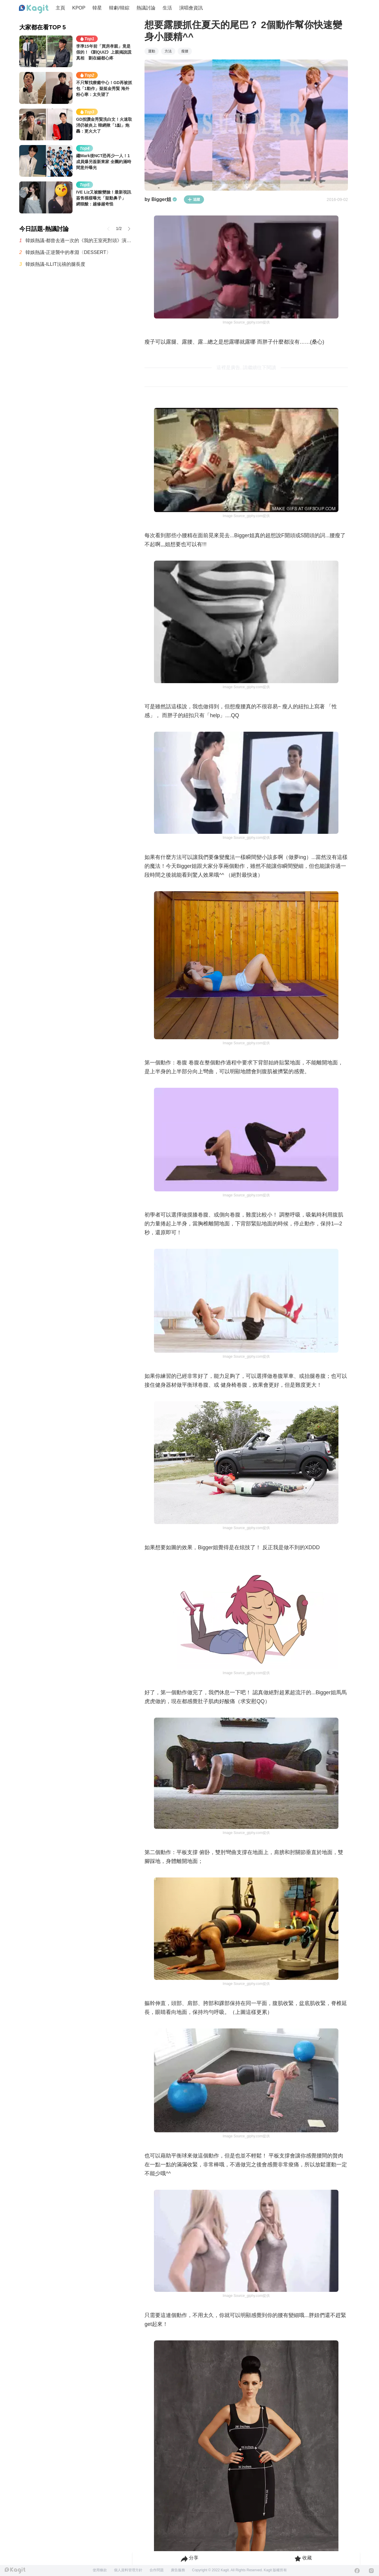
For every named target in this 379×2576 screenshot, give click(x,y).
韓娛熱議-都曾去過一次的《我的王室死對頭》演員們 (79, 240)
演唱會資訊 (191, 7)
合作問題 (157, 2570)
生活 (167, 7)
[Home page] (34, 9)
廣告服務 (178, 2570)
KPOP (78, 7)
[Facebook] (357, 2571)
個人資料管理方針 (128, 2570)
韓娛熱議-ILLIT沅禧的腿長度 (55, 264)
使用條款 (100, 2570)
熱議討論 (145, 7)
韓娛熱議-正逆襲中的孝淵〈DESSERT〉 (68, 252)
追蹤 (194, 199)
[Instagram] (371, 2571)
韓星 (97, 7)
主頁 (60, 7)
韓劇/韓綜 (119, 7)
